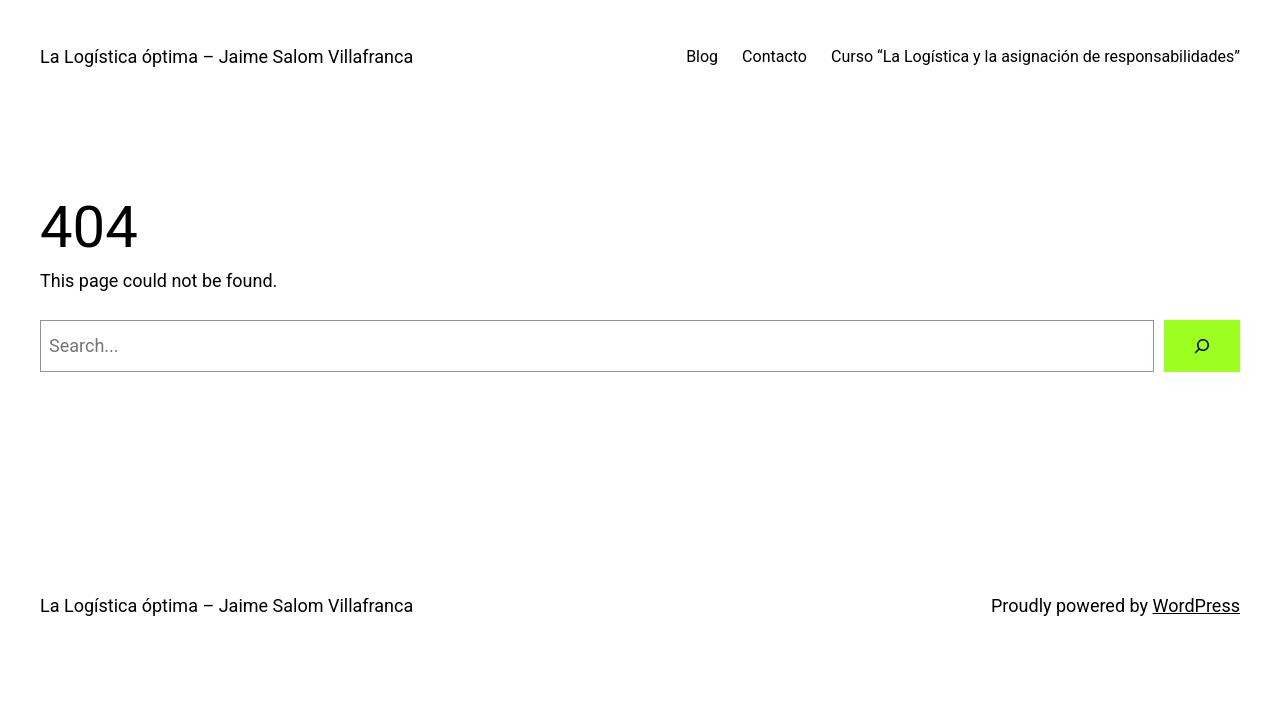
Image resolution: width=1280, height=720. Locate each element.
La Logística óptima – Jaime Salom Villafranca (226, 56)
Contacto (774, 56)
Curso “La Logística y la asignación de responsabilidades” (1035, 56)
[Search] (1202, 346)
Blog (702, 56)
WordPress (1196, 605)
